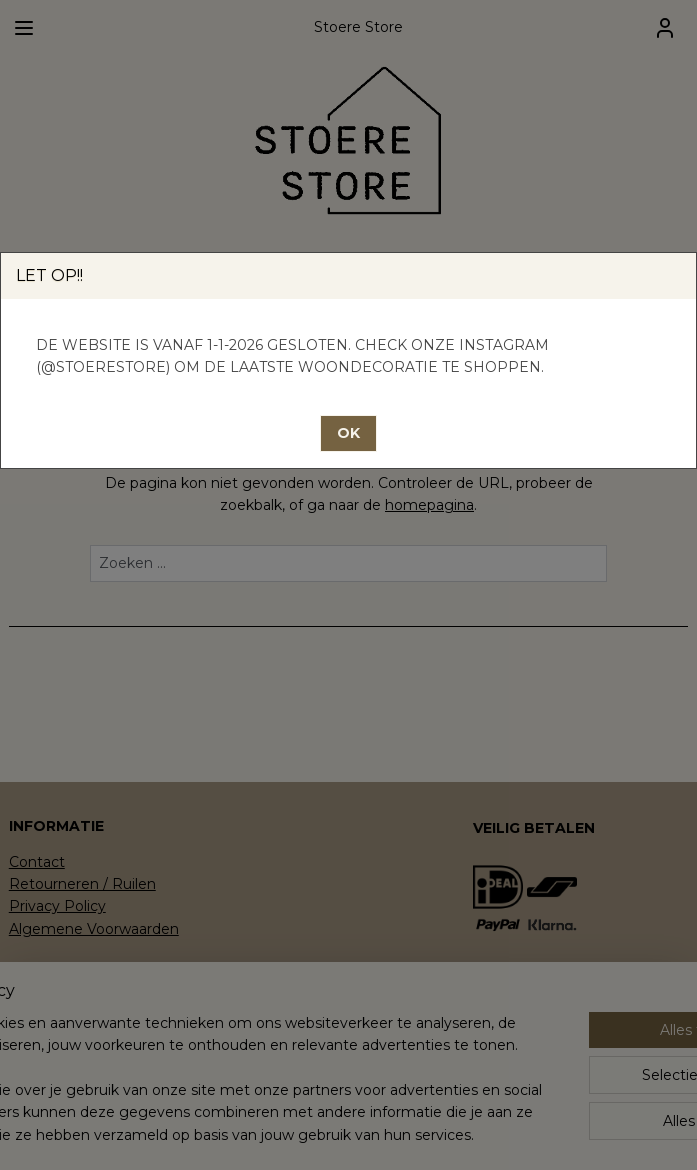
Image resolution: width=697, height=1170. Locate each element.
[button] (348, 433)
